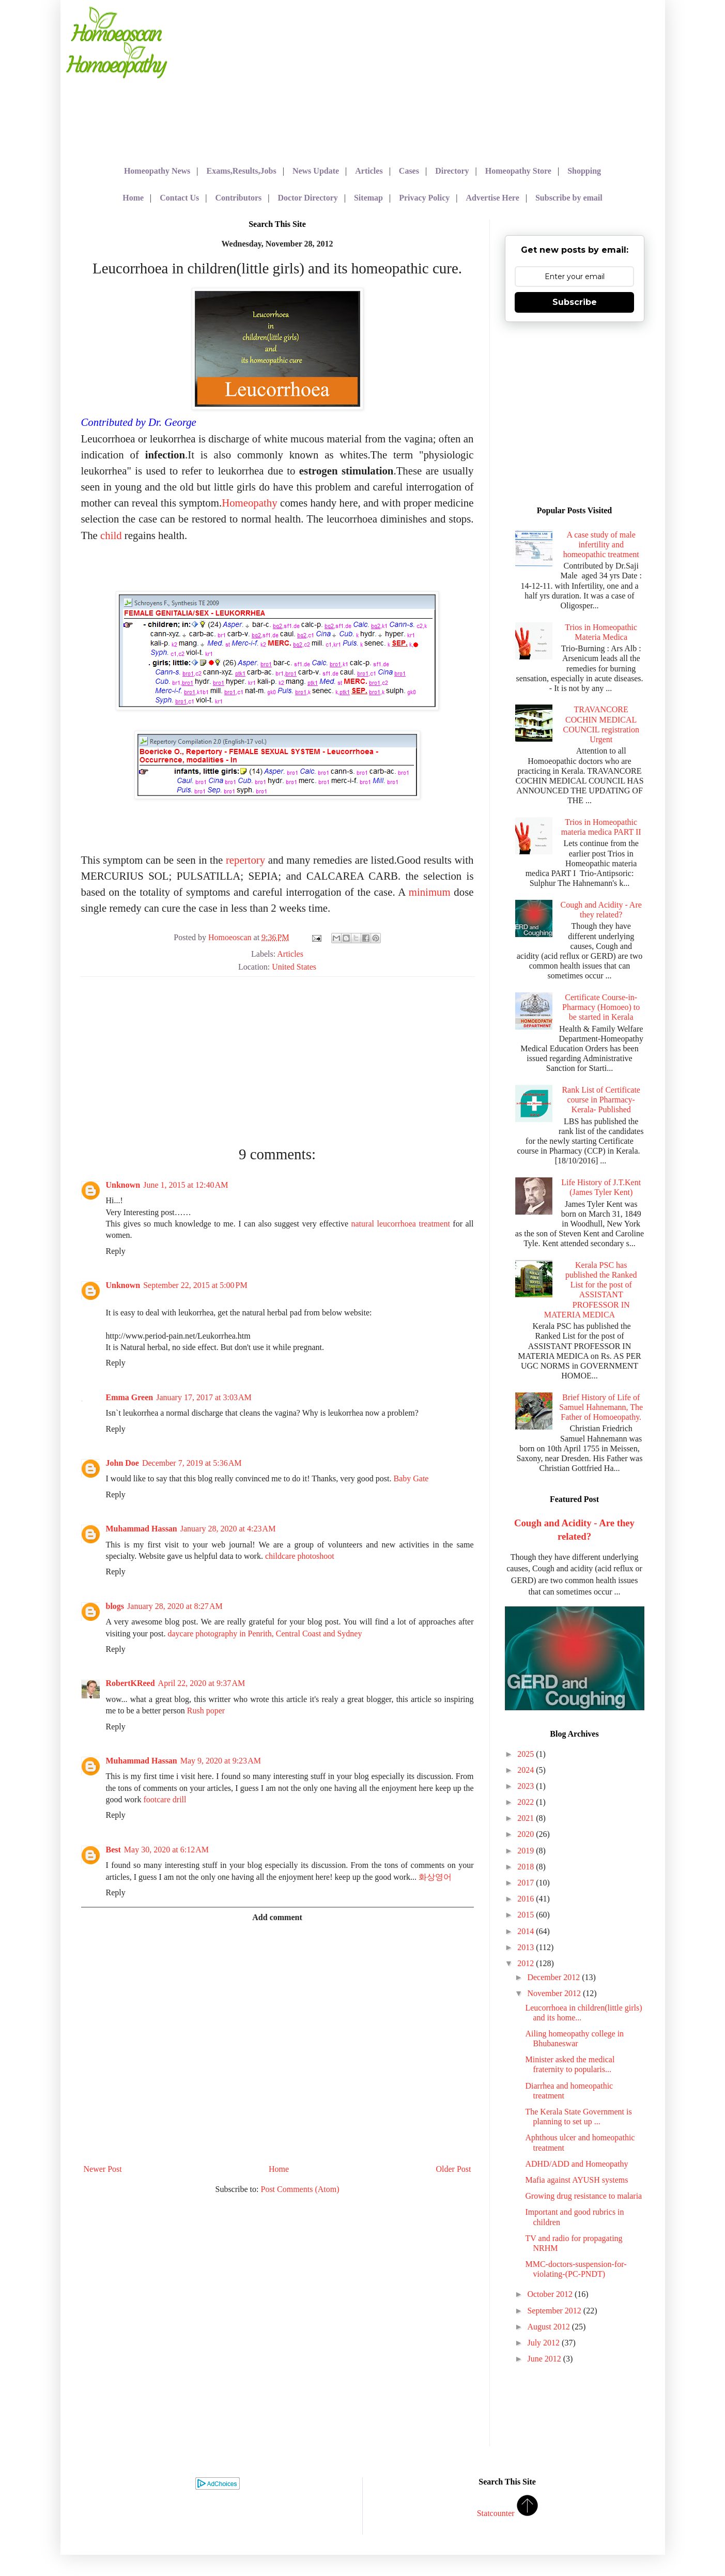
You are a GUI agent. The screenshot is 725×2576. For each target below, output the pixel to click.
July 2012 (544, 2342)
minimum (428, 892)
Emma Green (129, 1397)
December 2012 (554, 1977)
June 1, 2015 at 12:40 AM (185, 1184)
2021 (526, 1818)
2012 (526, 1963)
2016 (526, 1898)
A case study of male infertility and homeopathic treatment (601, 544)
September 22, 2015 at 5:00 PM (195, 1285)
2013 (526, 1947)
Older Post (453, 2169)
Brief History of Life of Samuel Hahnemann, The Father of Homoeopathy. (601, 1407)
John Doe (122, 1463)
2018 (526, 1866)
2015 (526, 1914)
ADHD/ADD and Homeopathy (576, 2163)
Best (113, 1849)
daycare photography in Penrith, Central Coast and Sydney (265, 1633)
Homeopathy (249, 503)
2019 (526, 1850)
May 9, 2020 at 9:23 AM (220, 1760)
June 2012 (545, 2358)
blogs (115, 1606)
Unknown (123, 1184)
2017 (526, 1882)
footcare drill (164, 1799)
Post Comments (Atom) (299, 2189)
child (111, 535)
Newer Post (103, 2169)
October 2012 (551, 2294)
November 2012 (555, 1993)
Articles (290, 953)
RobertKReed (130, 1683)
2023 (526, 1786)
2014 (526, 1931)
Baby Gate (410, 1478)
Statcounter (496, 2513)
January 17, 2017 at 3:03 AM (204, 1397)
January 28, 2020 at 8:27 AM (175, 1606)
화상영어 (435, 1877)
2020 (526, 1834)
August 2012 (549, 2326)
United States (294, 966)
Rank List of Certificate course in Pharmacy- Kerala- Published (601, 1099)
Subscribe (574, 302)
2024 (526, 1770)
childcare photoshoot (299, 1556)
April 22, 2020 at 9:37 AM (201, 1683)
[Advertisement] (414, 77)
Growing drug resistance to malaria (583, 2195)
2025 (526, 1754)
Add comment (277, 1917)
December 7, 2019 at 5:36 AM (192, 1463)
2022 (526, 1802)
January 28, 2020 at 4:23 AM (228, 1528)
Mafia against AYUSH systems (576, 2179)
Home (279, 2169)
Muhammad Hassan (141, 1528)
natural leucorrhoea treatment (400, 1223)
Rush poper (206, 1710)
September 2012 (555, 2310)
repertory (245, 860)
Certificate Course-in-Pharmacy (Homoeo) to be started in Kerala (601, 1007)
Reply (116, 1251)
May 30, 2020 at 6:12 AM (166, 1849)
